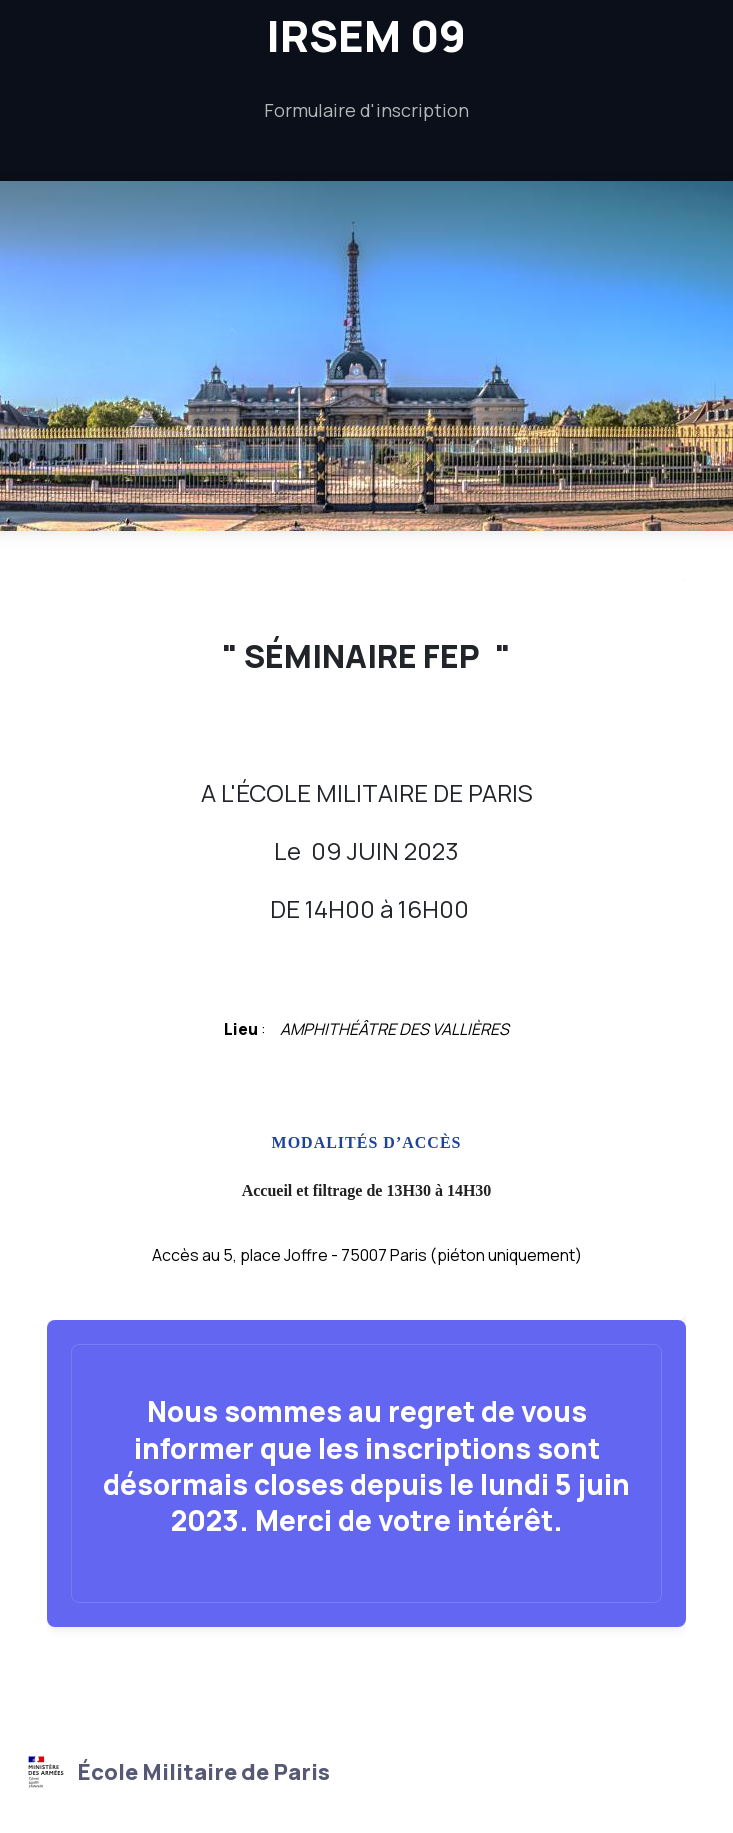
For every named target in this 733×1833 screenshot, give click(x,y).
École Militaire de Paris (176, 1772)
